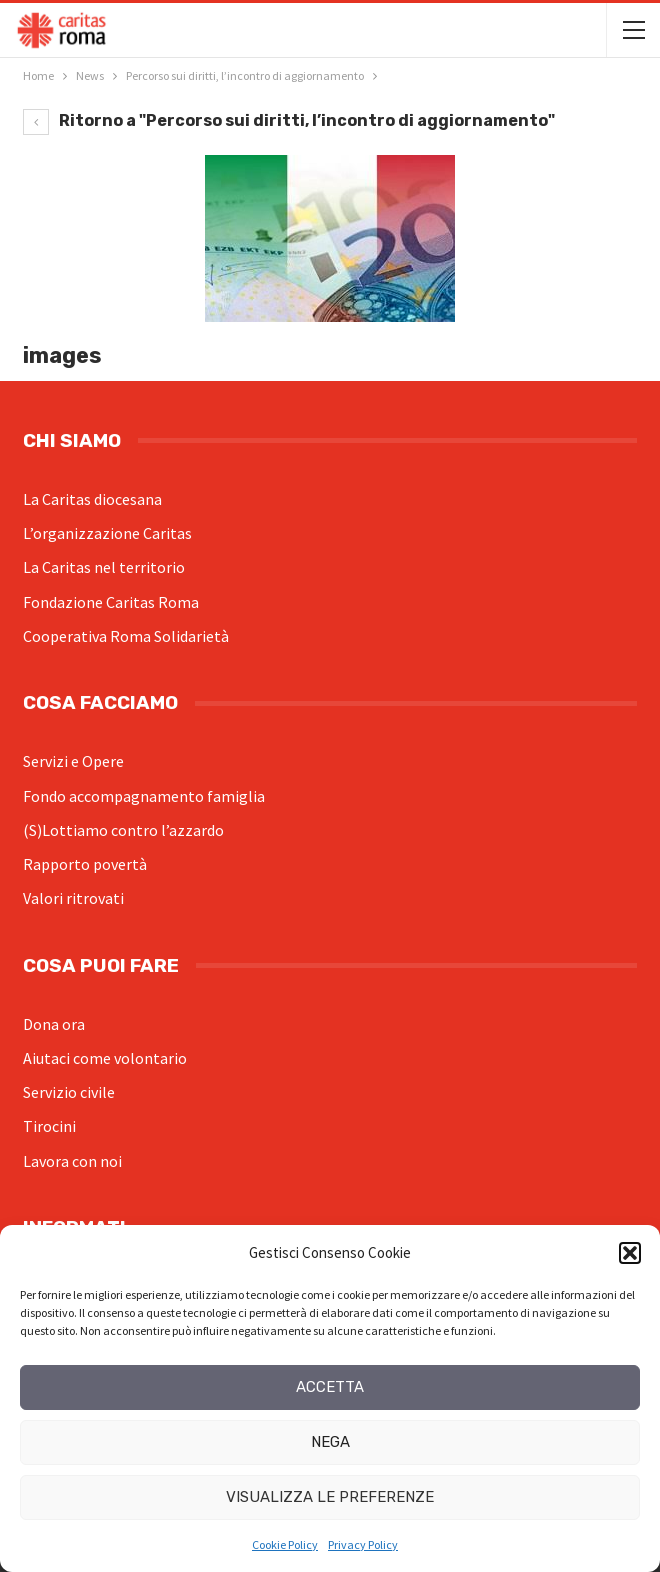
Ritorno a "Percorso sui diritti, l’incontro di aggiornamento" (289, 120)
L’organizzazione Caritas (107, 533)
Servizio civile (69, 1092)
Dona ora (54, 1024)
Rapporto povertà (85, 864)
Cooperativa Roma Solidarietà (126, 636)
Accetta (330, 1387)
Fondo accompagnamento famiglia (144, 796)
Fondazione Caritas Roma (111, 602)
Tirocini (49, 1126)
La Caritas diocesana (92, 499)
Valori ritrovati (73, 898)
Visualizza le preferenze (330, 1497)
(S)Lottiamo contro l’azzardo (123, 830)
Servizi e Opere (73, 761)
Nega (330, 1442)
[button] (630, 1253)
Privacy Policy (363, 1544)
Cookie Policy (285, 1544)
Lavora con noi (72, 1161)
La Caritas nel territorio (104, 567)
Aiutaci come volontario (105, 1058)
